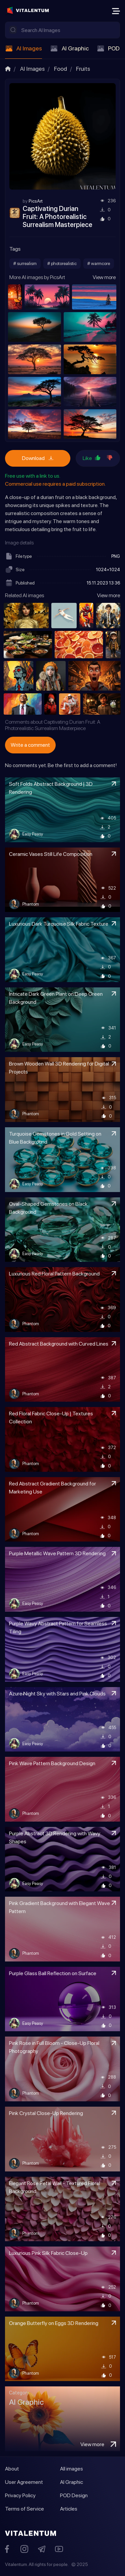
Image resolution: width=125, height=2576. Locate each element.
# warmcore (98, 263)
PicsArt (36, 201)
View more (104, 277)
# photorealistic (62, 263)
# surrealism (25, 263)
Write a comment (30, 745)
